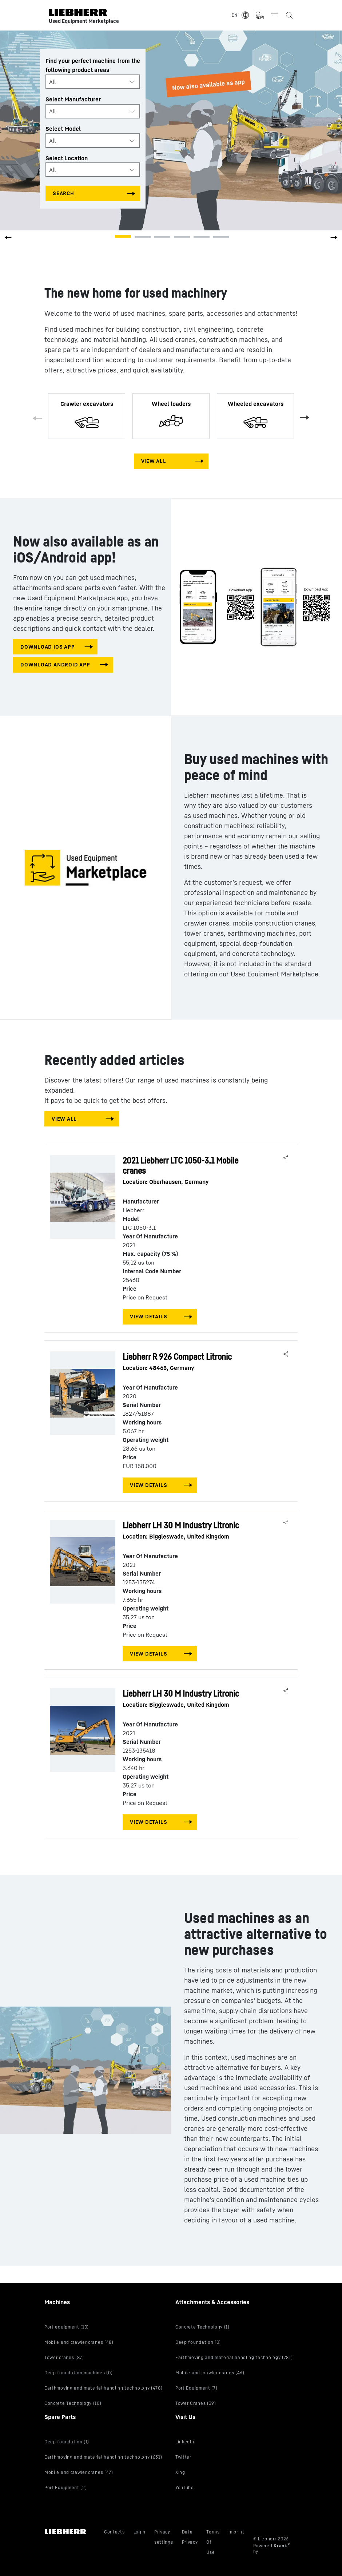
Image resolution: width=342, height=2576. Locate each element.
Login (140, 2532)
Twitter (183, 2457)
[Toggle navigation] (274, 15)
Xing (180, 2472)
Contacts (114, 2532)
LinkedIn (184, 2441)
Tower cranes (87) (64, 2357)
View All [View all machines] (153, 461)
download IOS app (47, 647)
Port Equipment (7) (196, 2388)
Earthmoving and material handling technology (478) (103, 2388)
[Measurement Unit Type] (259, 15)
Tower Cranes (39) (195, 2403)
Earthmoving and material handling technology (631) (103, 2457)
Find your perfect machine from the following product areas (92, 65)
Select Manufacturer (73, 99)
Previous (39, 419)
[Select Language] (240, 15)
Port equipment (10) (66, 2327)
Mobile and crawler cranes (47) (78, 2472)
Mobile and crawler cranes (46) (209, 2372)
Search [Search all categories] (63, 193)
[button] (334, 240)
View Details (148, 1316)
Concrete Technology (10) (73, 2403)
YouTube (184, 2487)
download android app (55, 664)
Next (303, 416)
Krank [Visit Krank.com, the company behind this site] (281, 2545)
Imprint (236, 2532)
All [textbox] (52, 81)
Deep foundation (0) (198, 2342)
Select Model (63, 128)
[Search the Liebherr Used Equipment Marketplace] (289, 15)
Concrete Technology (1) (202, 2327)
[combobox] (92, 81)
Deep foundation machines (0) (78, 2372)
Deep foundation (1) (66, 2441)
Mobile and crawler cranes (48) (79, 2342)
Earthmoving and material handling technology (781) (234, 2357)
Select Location (66, 157)
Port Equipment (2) (65, 2487)
